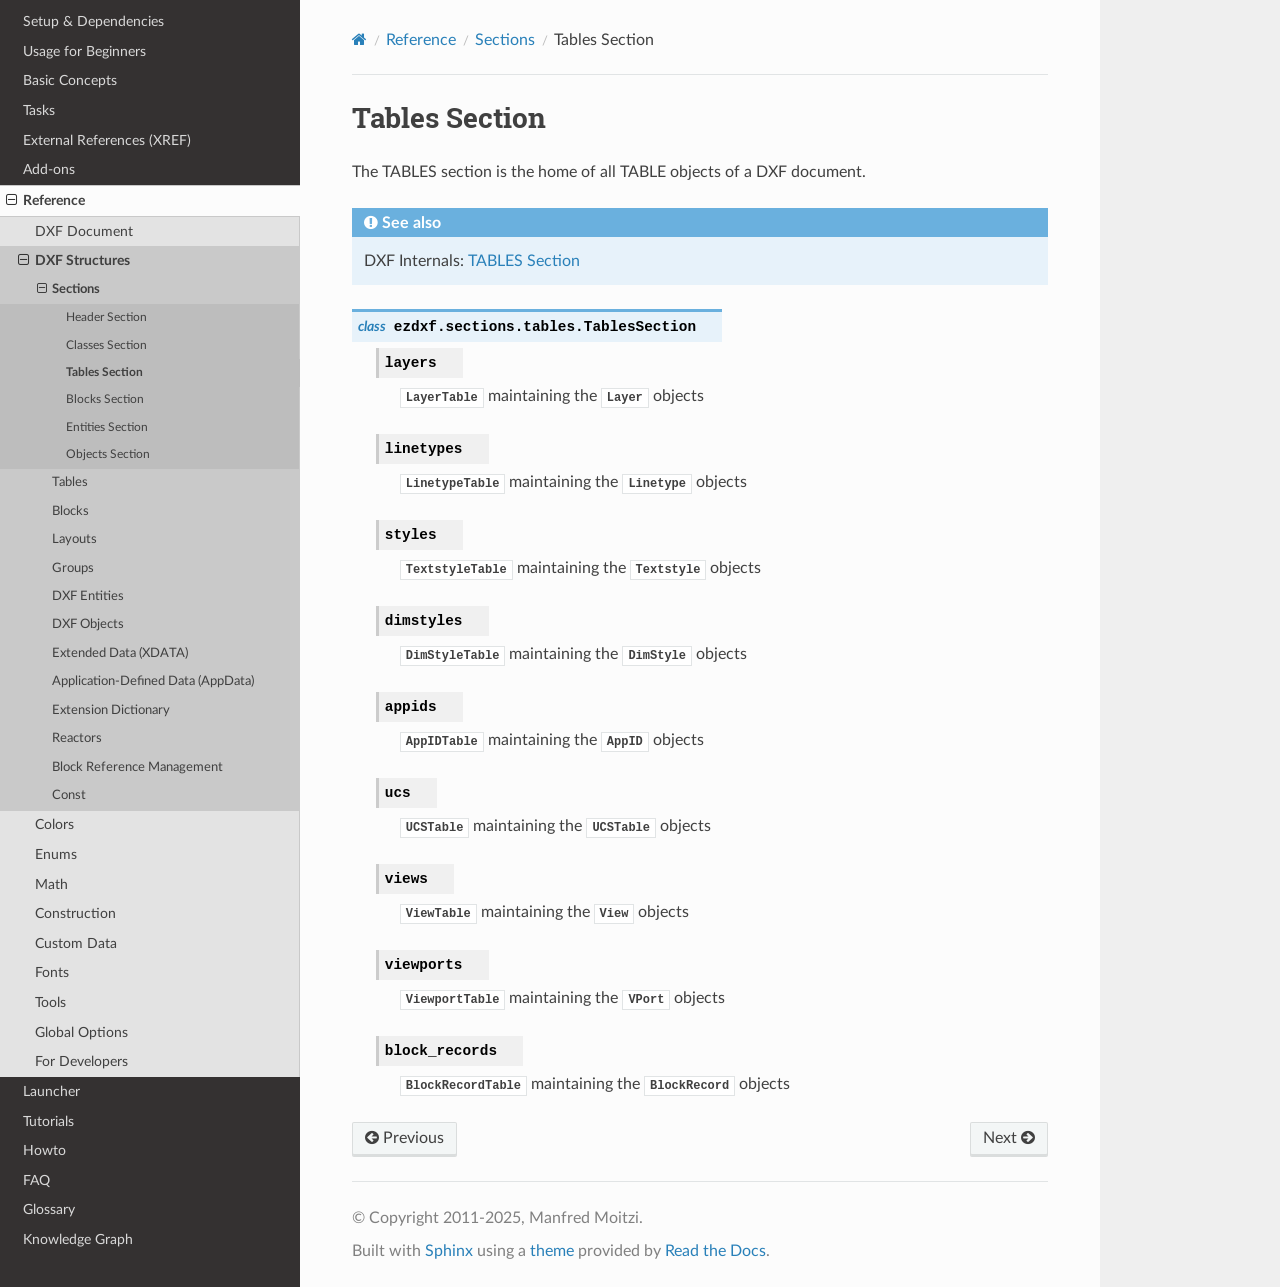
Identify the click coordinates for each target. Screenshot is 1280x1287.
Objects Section (108, 454)
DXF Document (84, 231)
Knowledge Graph (78, 1239)
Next (1009, 1138)
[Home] (359, 39)
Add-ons (49, 169)
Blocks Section (105, 399)
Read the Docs (715, 1251)
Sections (69, 290)
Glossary (49, 1209)
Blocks (70, 511)
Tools (50, 1002)
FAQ (36, 1180)
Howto (44, 1150)
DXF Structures (74, 261)
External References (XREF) (107, 140)
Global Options (81, 1032)
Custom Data (76, 943)
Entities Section (107, 427)
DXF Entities (88, 596)
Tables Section (104, 372)
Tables (70, 482)
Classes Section (106, 345)
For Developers (81, 1061)
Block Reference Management (137, 767)
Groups (73, 568)
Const (69, 795)
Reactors (77, 738)
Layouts (74, 539)
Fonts (52, 972)
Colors (54, 824)
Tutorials (48, 1121)
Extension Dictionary (111, 710)
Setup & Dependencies (93, 21)
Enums (56, 854)
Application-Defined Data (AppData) (153, 681)
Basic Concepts (70, 80)
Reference (45, 201)
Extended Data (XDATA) (120, 653)
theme (552, 1251)
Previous (404, 1138)
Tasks (39, 110)
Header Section (106, 317)
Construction (75, 913)
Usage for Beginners (84, 51)
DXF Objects (88, 624)
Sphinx (449, 1251)
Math (51, 884)
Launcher (51, 1091)
